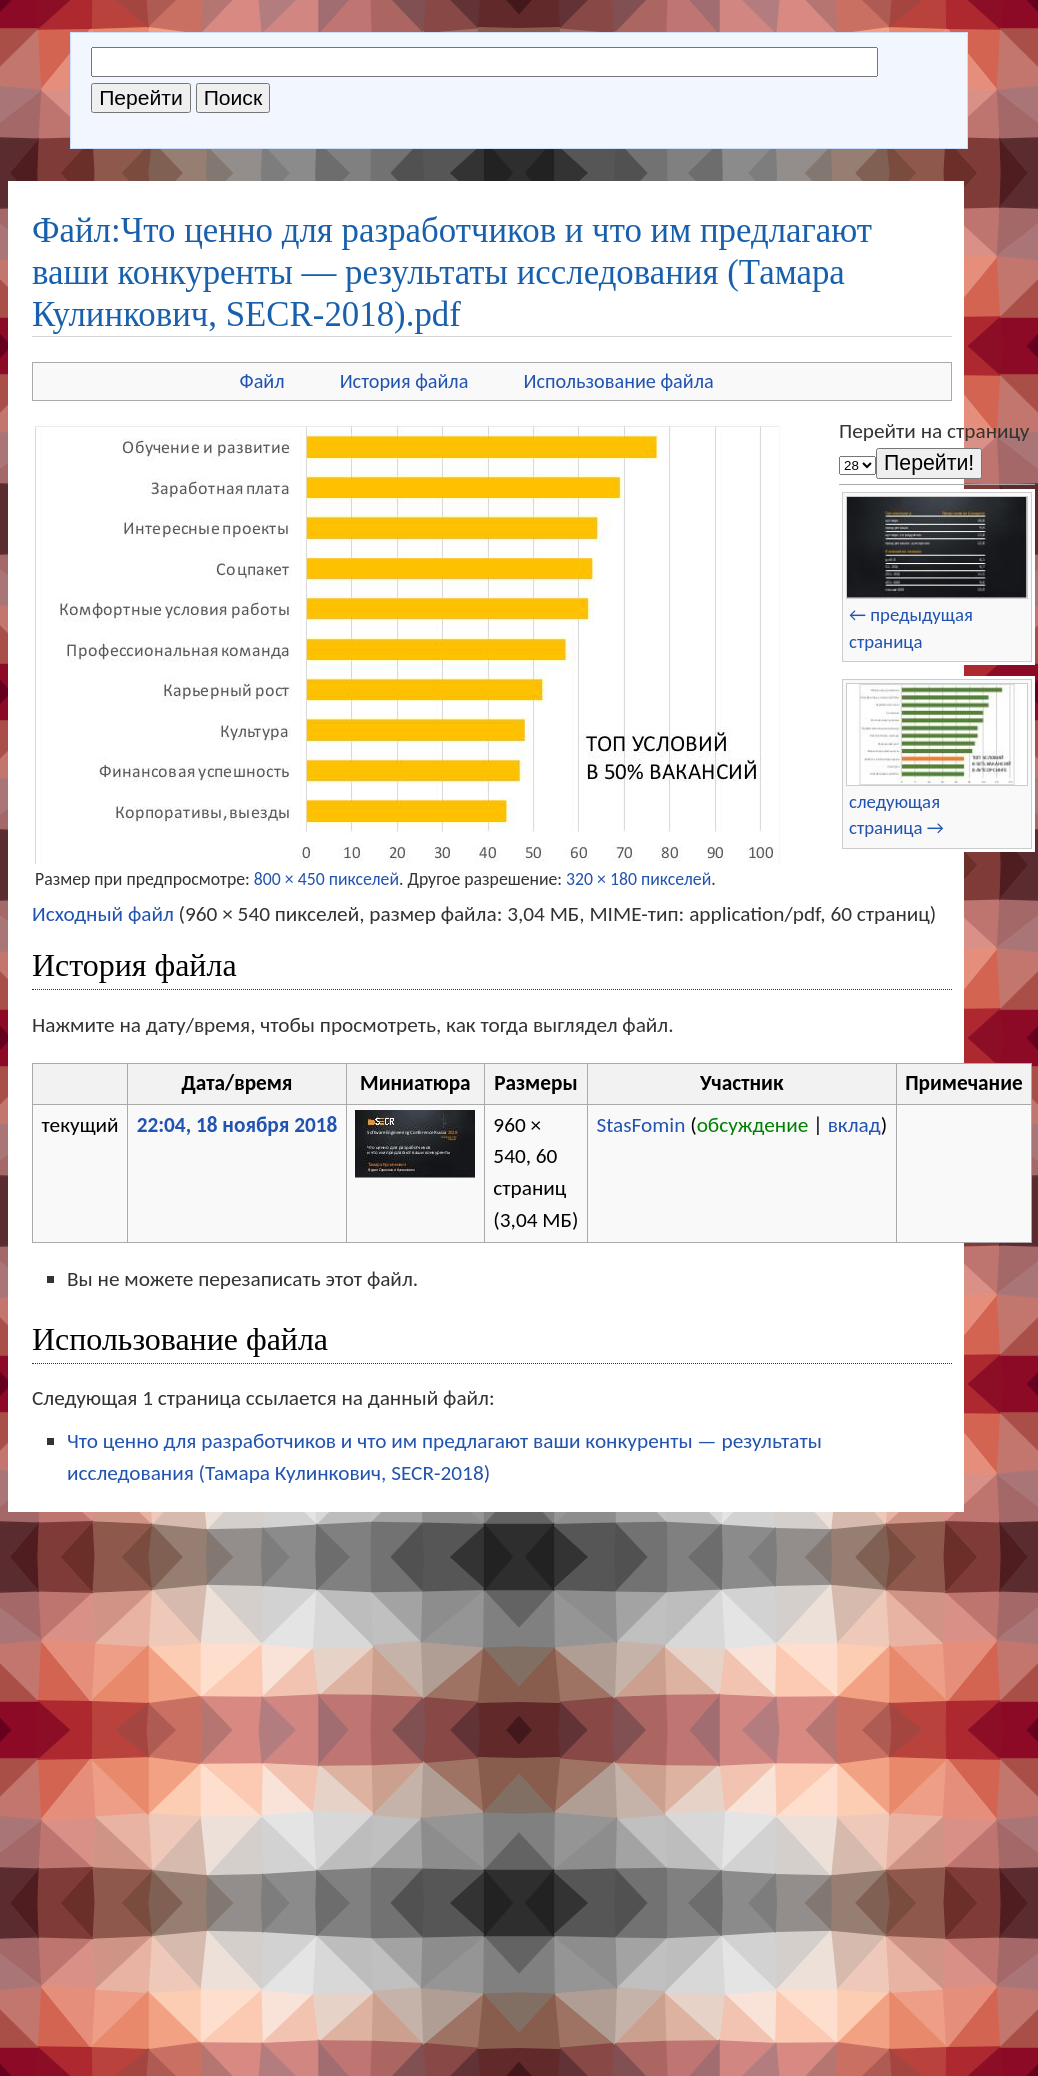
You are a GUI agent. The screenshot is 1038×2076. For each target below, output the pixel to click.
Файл (262, 381)
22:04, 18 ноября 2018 (237, 1125)
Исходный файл (103, 914)
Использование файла (618, 381)
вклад (854, 1125)
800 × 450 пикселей (326, 879)
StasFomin (640, 1125)
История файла (404, 381)
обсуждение (753, 1125)
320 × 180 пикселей (638, 879)
